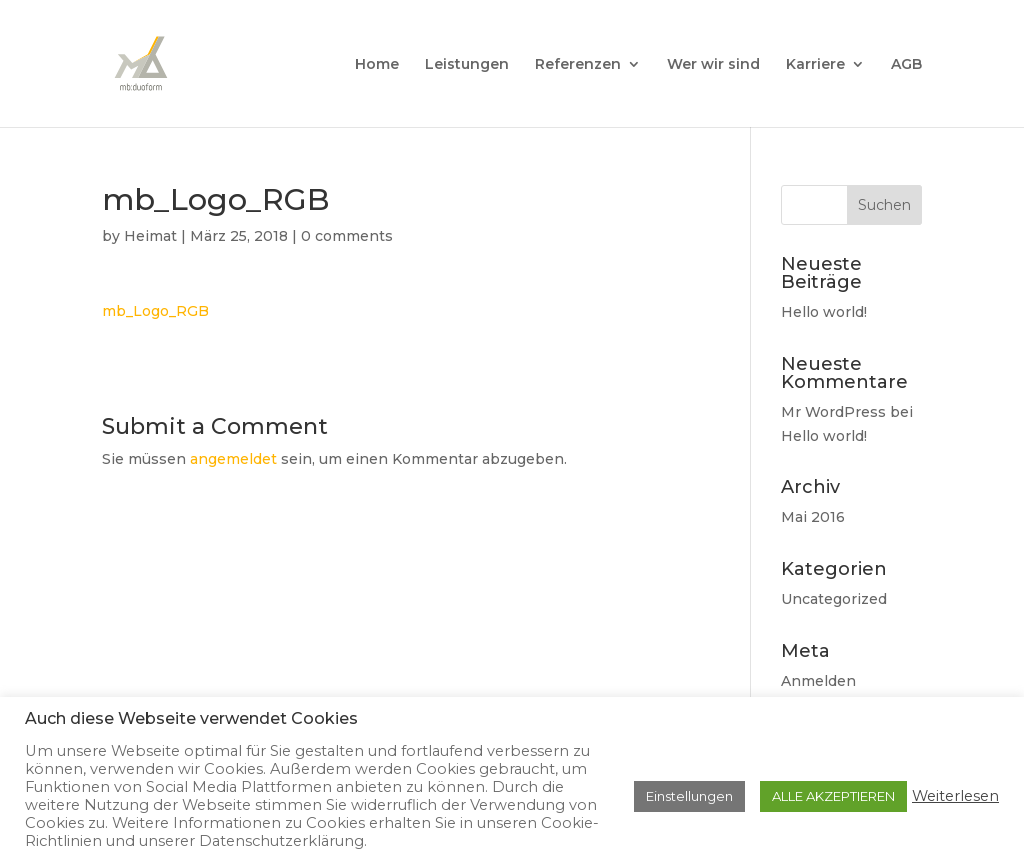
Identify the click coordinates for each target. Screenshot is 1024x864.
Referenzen (578, 65)
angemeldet (233, 459)
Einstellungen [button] (689, 796)
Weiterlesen (955, 796)
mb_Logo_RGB (155, 311)
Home (377, 65)
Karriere (815, 65)
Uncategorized (834, 599)
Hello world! (824, 312)
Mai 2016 (813, 517)
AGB (906, 65)
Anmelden (818, 681)
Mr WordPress (833, 412)
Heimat (150, 236)
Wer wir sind (713, 65)
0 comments (347, 236)
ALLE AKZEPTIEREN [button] (833, 796)
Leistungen (467, 65)
